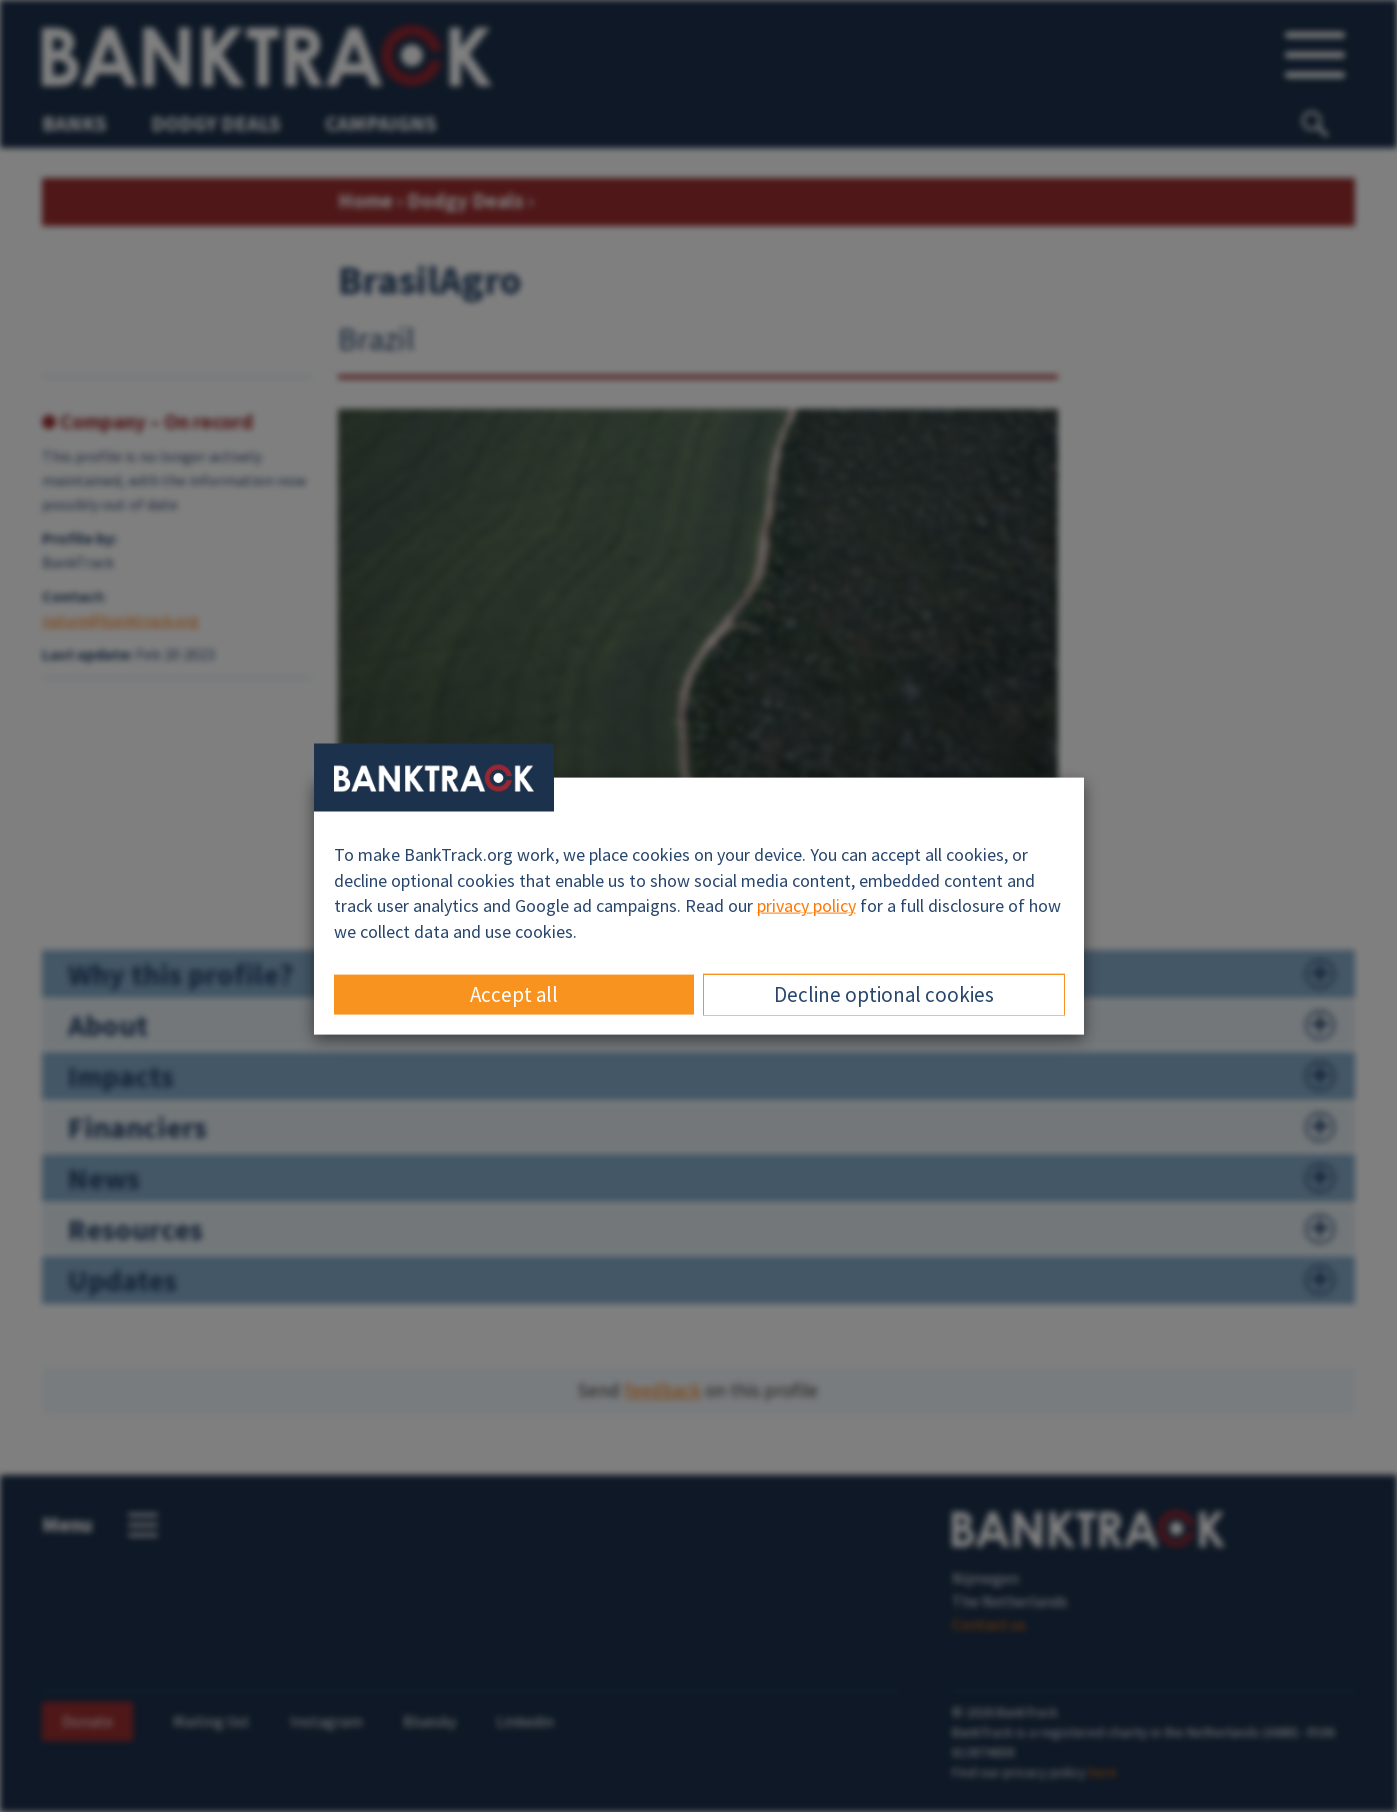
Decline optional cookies (884, 993)
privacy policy (806, 905)
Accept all (514, 993)
